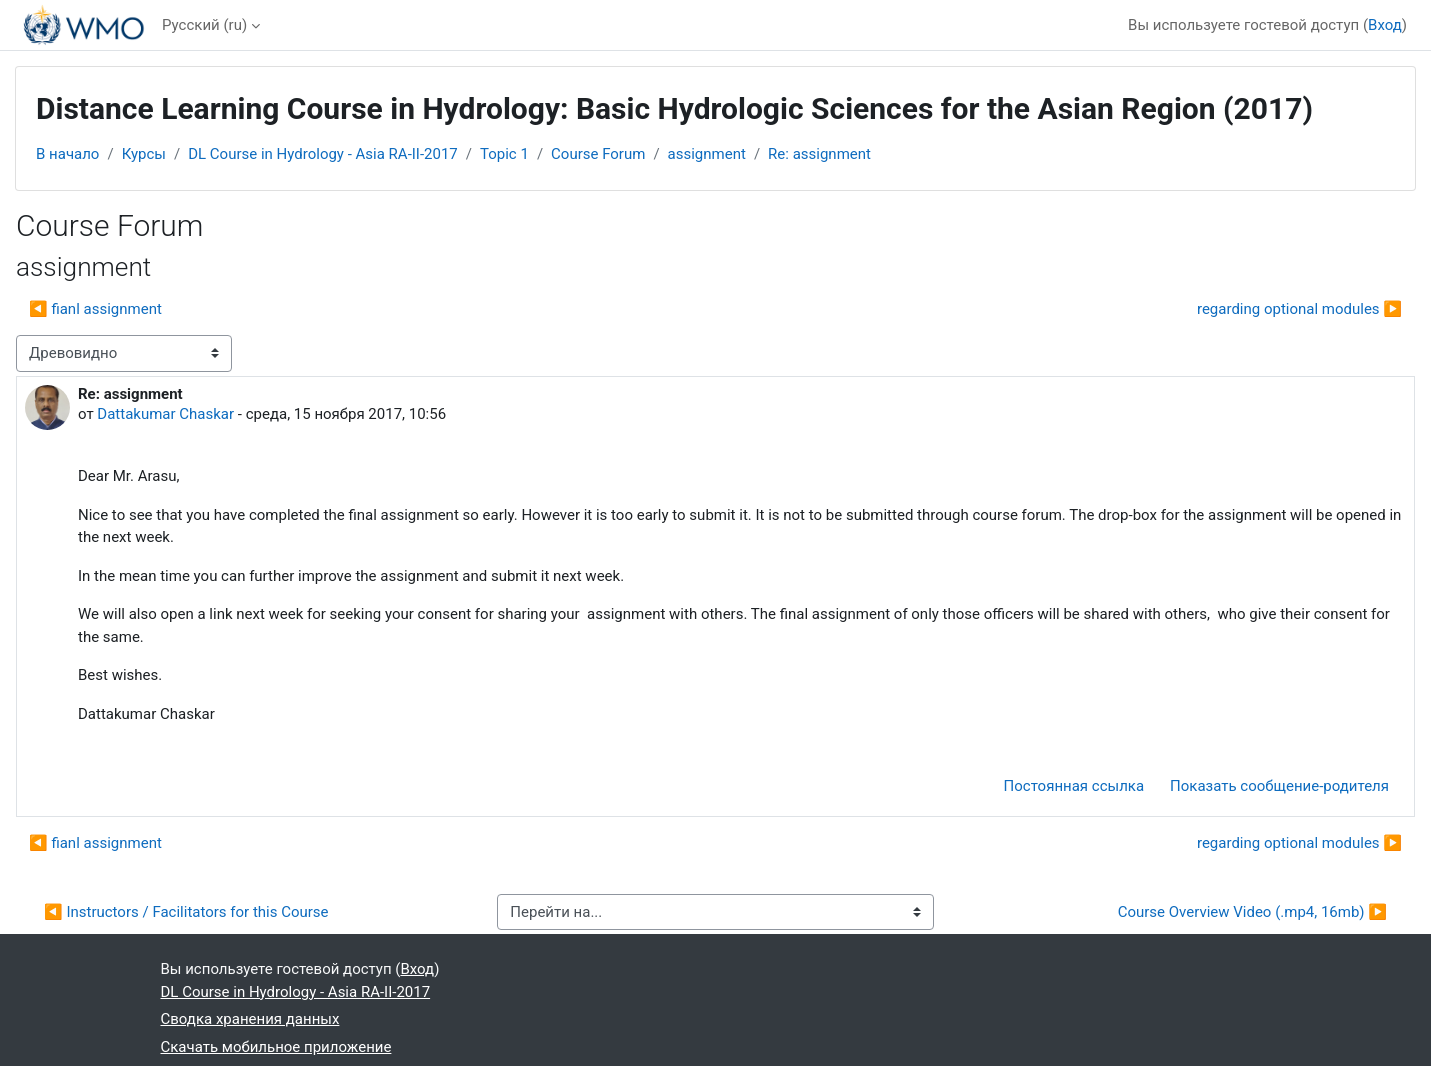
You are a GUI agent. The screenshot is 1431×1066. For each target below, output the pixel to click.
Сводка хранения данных (250, 1019)
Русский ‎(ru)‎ (204, 25)
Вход (1385, 25)
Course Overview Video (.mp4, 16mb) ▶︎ (1252, 912)
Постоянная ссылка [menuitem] (1074, 786)
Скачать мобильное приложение (276, 1047)
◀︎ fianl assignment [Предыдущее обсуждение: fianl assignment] (95, 309)
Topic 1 (504, 154)
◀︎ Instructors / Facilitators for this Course (186, 912)
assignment (707, 154)
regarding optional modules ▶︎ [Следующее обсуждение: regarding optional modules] (1299, 309)
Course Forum (598, 154)
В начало (67, 154)
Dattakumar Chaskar (165, 414)
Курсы (144, 154)
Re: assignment (819, 154)
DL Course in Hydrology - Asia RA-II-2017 (323, 154)
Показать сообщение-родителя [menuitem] (1279, 786)
